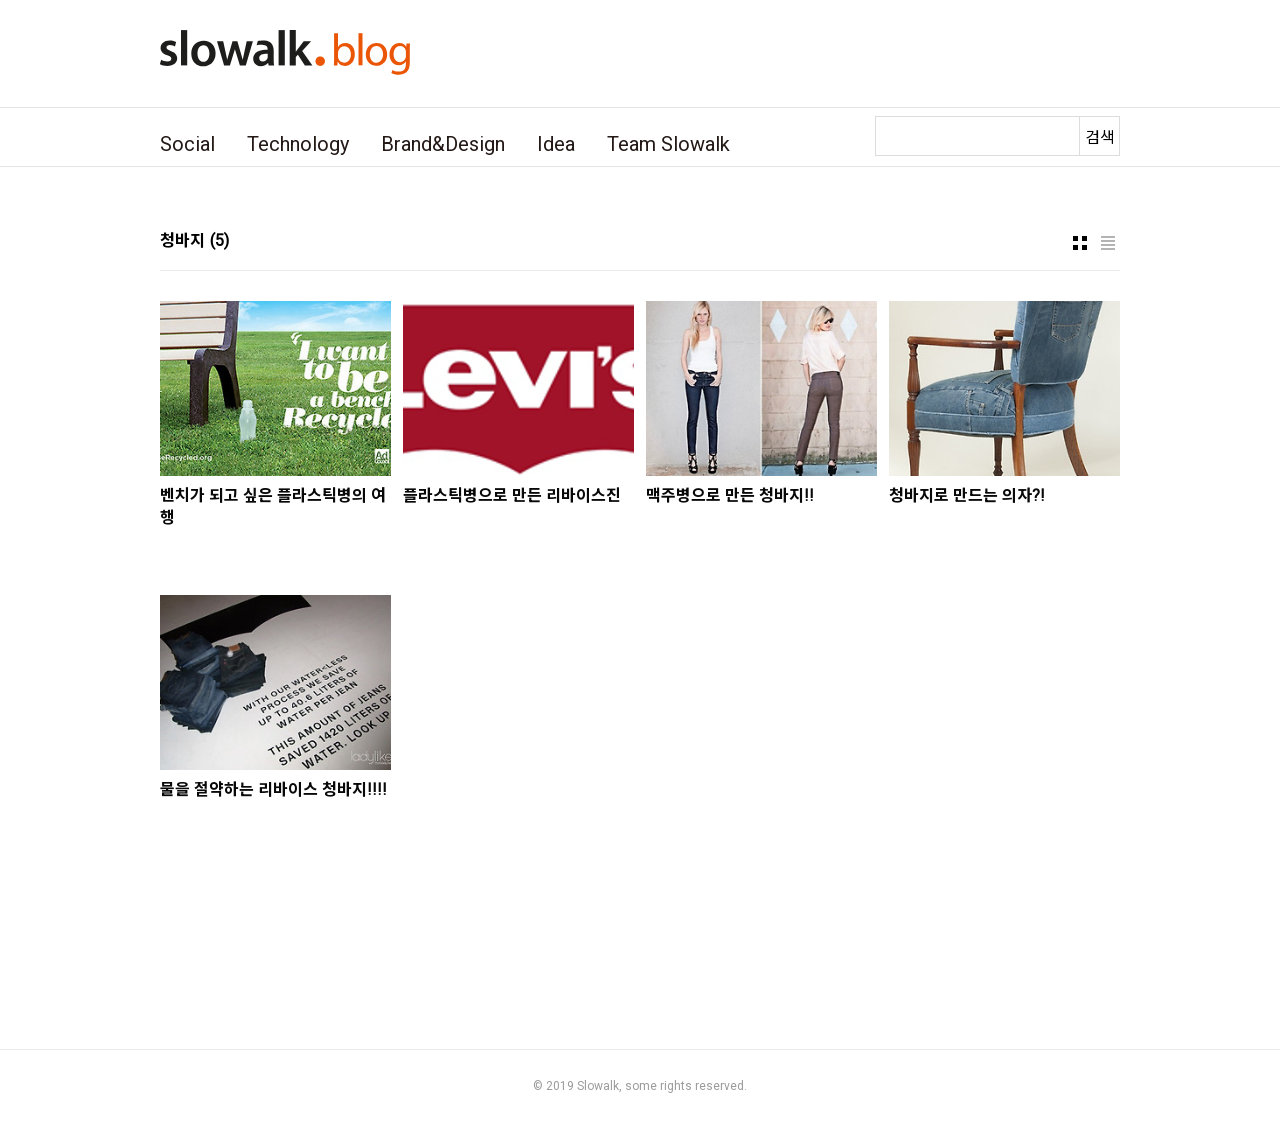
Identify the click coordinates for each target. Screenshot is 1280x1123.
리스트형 (1108, 243)
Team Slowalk (668, 144)
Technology (298, 144)
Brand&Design (443, 144)
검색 (1100, 137)
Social (187, 144)
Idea (556, 144)
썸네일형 (1080, 243)
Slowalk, (599, 1086)
